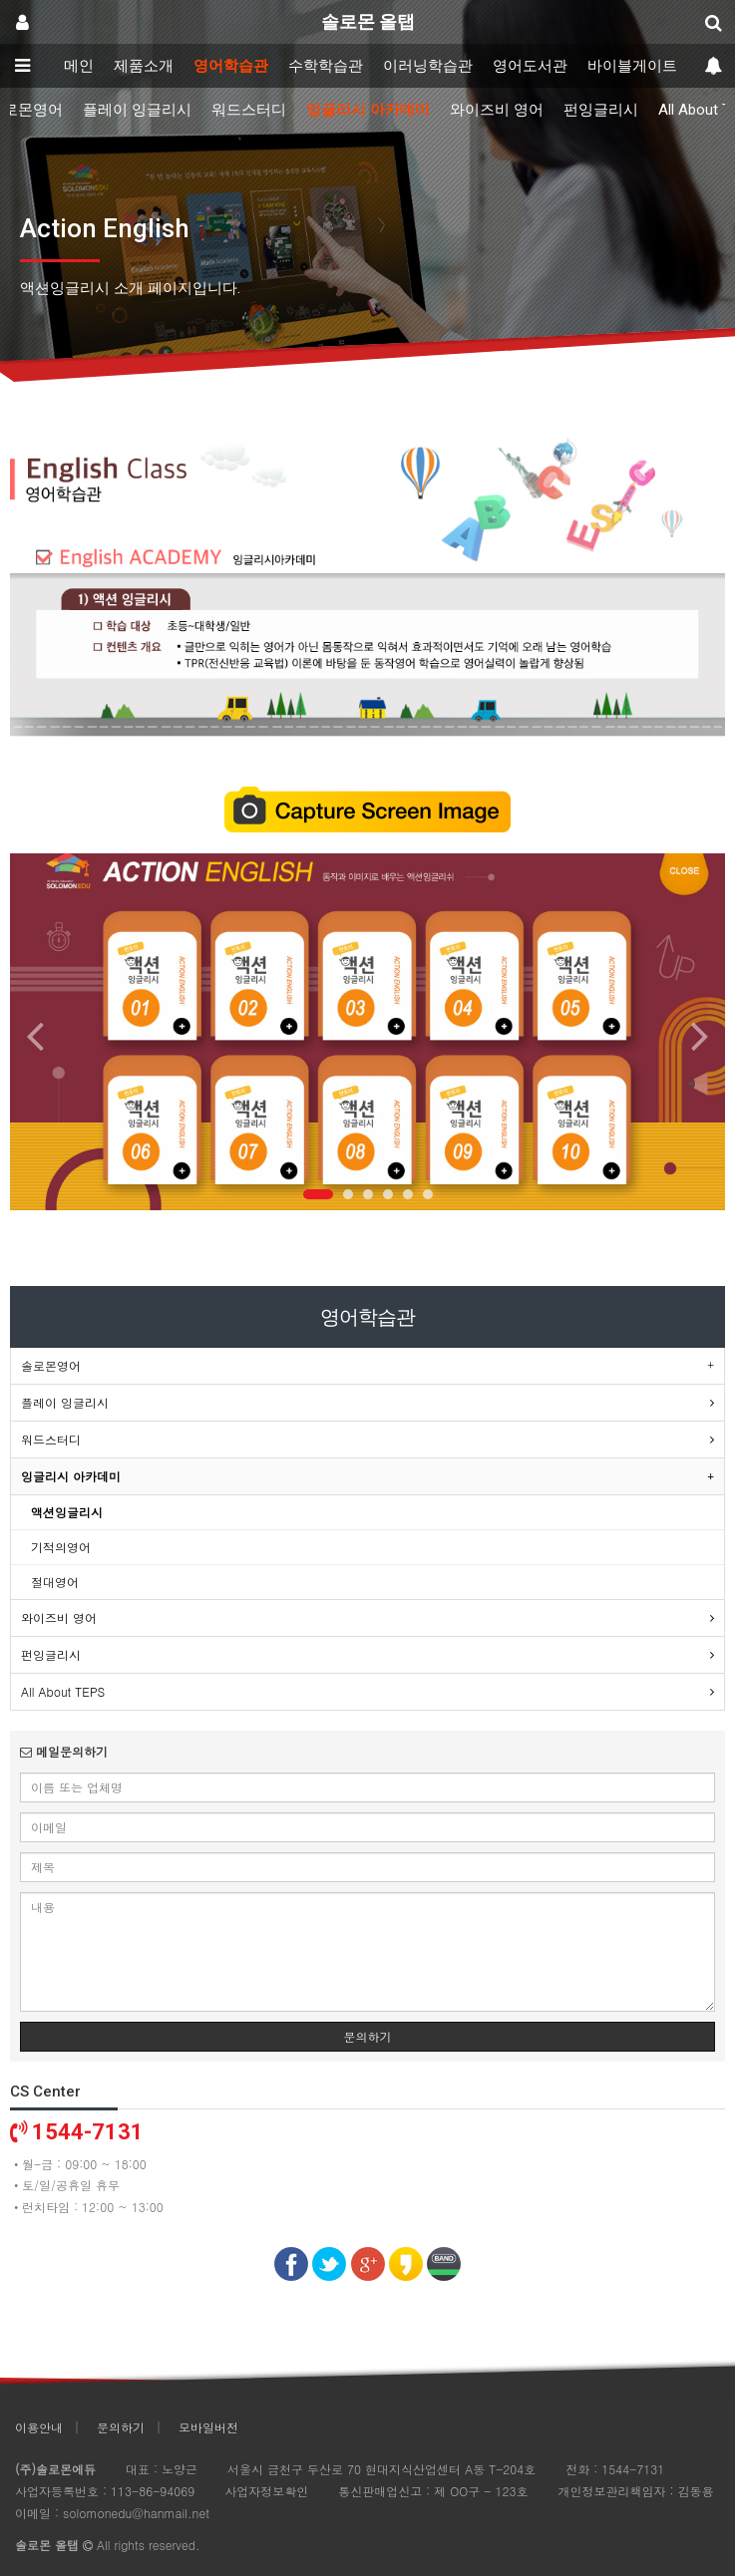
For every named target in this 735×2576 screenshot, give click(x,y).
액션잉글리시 (67, 1511)
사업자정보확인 (266, 2490)
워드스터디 (248, 110)
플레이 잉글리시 (137, 110)
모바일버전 (208, 2426)
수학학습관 (325, 66)
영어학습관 (230, 66)
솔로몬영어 (51, 1365)
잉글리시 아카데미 (368, 110)
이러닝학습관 (428, 66)
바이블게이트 (632, 66)
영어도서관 (530, 66)
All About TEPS (63, 1691)
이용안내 (39, 2426)
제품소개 (144, 66)
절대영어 (55, 1581)
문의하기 (368, 2036)
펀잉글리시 (600, 110)
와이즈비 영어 (497, 110)
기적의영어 (61, 1546)
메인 (79, 66)
